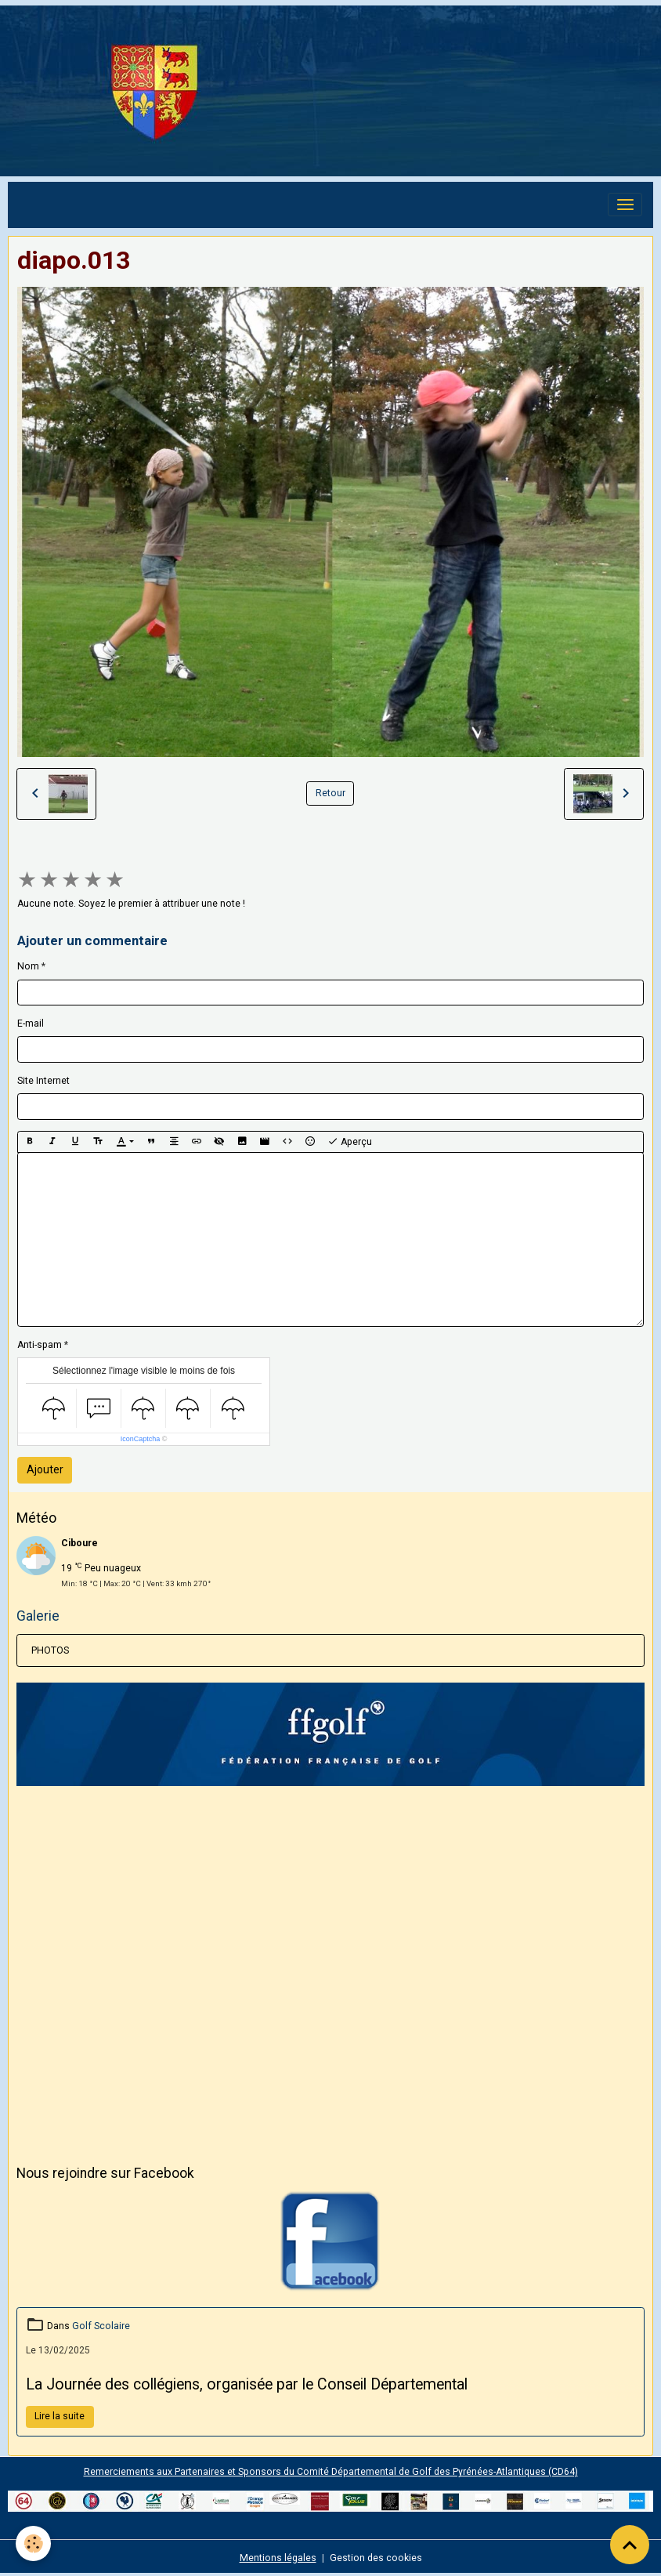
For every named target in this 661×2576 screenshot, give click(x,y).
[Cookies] (33, 2543)
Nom (28, 966)
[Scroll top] (629, 2544)
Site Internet (43, 1080)
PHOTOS (50, 1650)
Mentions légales (278, 2557)
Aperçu (349, 1142)
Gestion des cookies (376, 2557)
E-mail (30, 1023)
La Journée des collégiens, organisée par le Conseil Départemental (247, 2384)
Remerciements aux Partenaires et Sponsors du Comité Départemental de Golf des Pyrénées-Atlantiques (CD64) (331, 2471)
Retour (330, 793)
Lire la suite (59, 2416)
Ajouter (45, 1469)
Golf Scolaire (101, 2326)
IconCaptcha (141, 1439)
